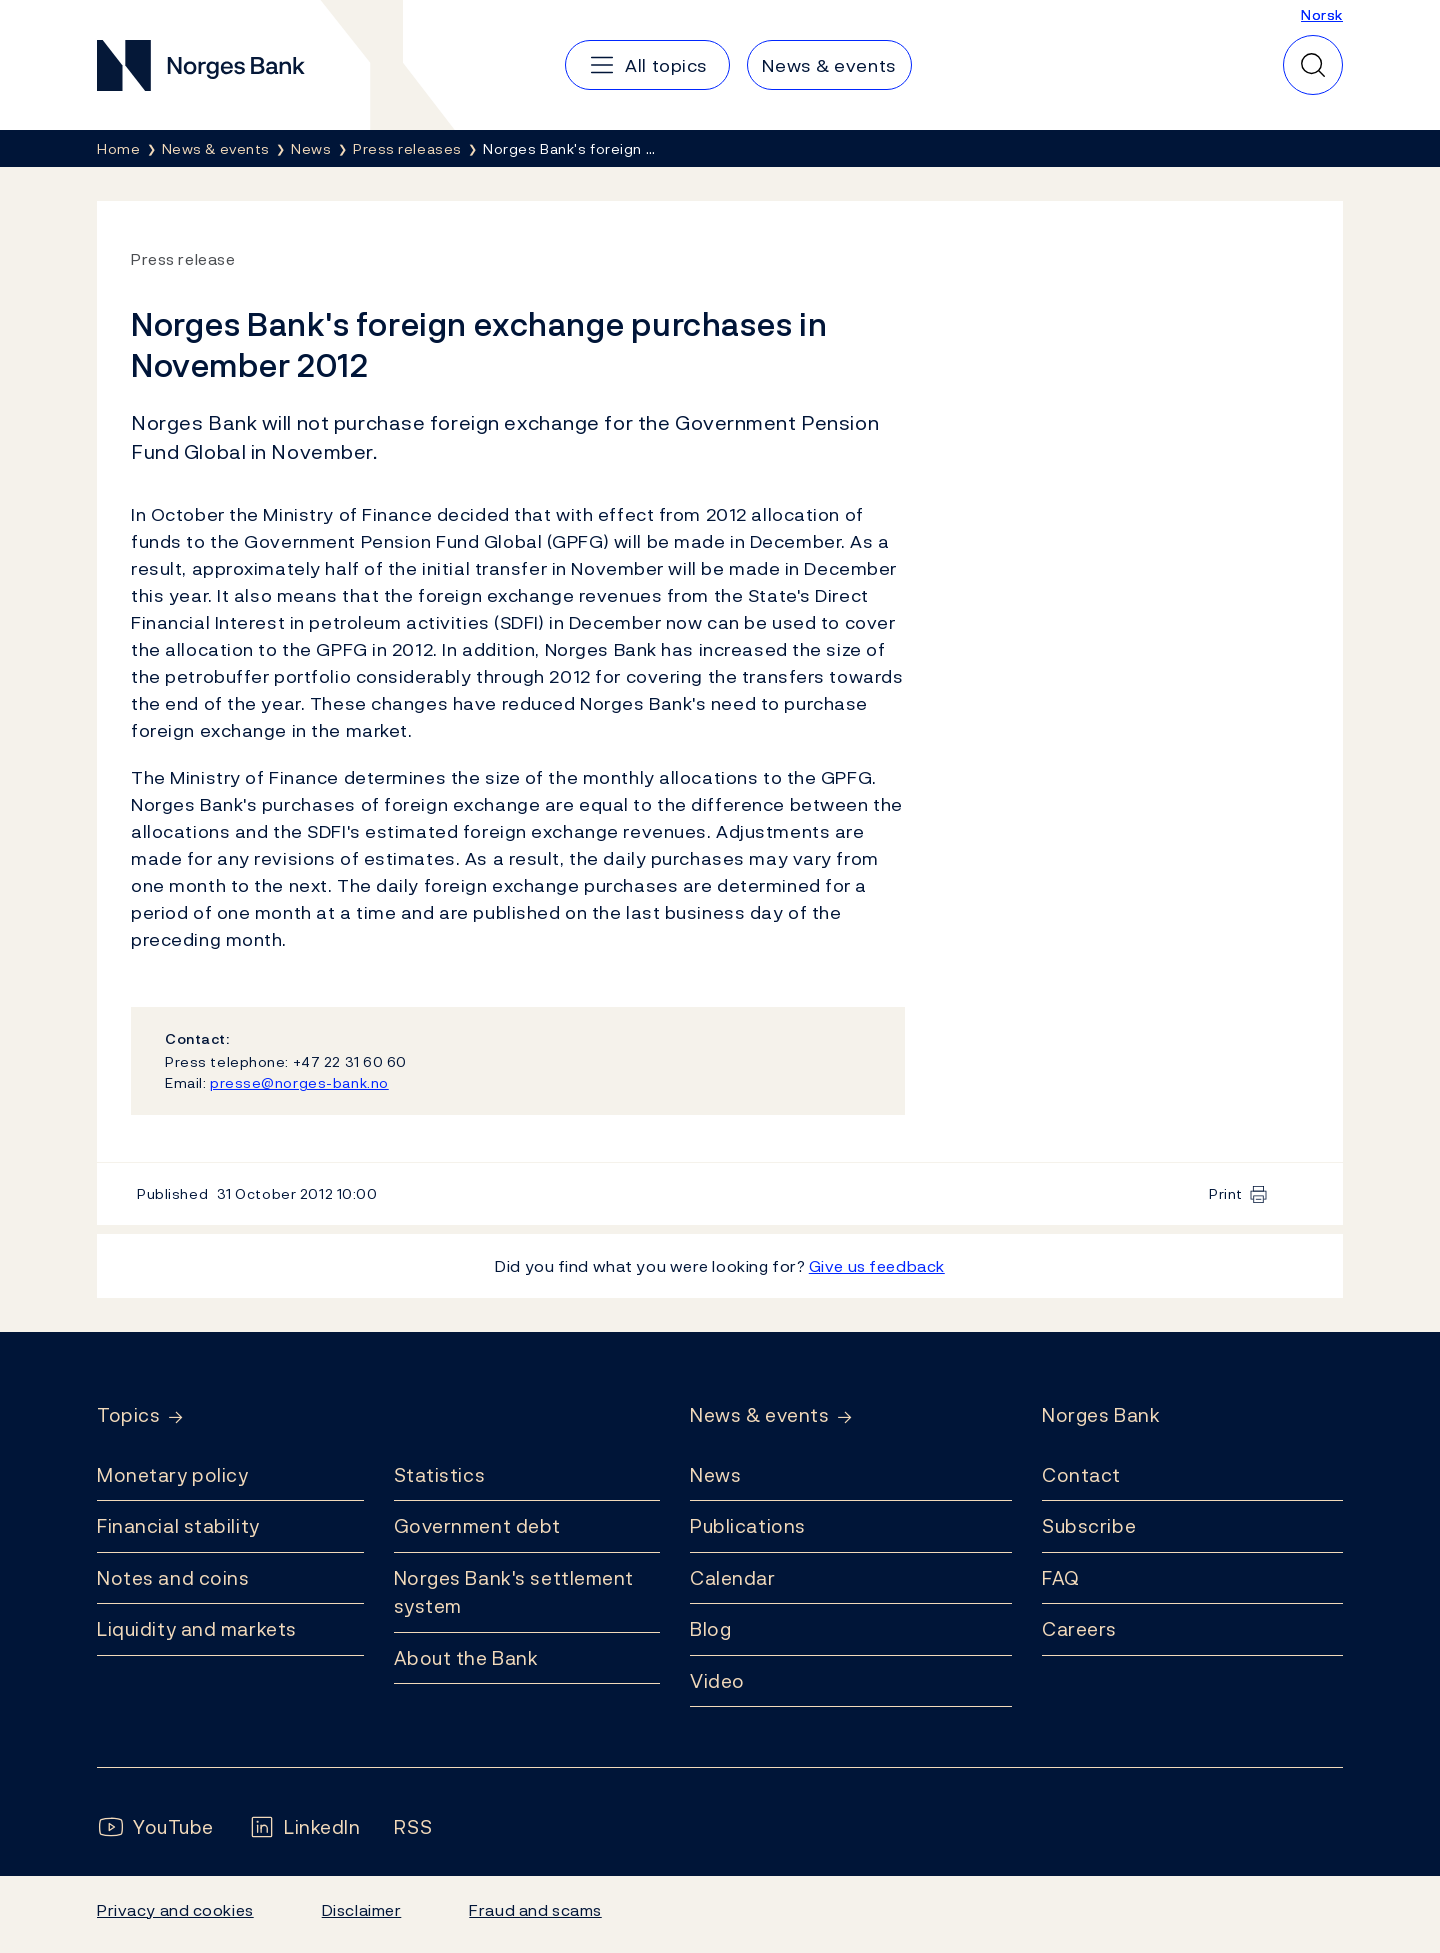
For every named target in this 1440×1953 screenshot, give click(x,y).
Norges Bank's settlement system (514, 1592)
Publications (748, 1526)
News (715, 1475)
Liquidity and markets (197, 1629)
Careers (1079, 1629)
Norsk (1322, 14)
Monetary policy (172, 1475)
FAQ (1061, 1578)
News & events (759, 1415)
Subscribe (1089, 1526)
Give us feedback (877, 1266)
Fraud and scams (535, 1910)
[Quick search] (1313, 65)
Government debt (477, 1526)
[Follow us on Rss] (413, 1827)
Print (1226, 1193)
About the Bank (466, 1658)
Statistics (440, 1475)
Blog (710, 1629)
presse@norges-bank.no (299, 1082)
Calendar (733, 1578)
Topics (128, 1415)
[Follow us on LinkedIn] (304, 1827)
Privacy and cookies (175, 1910)
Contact (1081, 1475)
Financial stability (178, 1526)
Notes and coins (173, 1578)
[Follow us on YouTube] (155, 1827)
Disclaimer (362, 1910)
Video (717, 1681)
